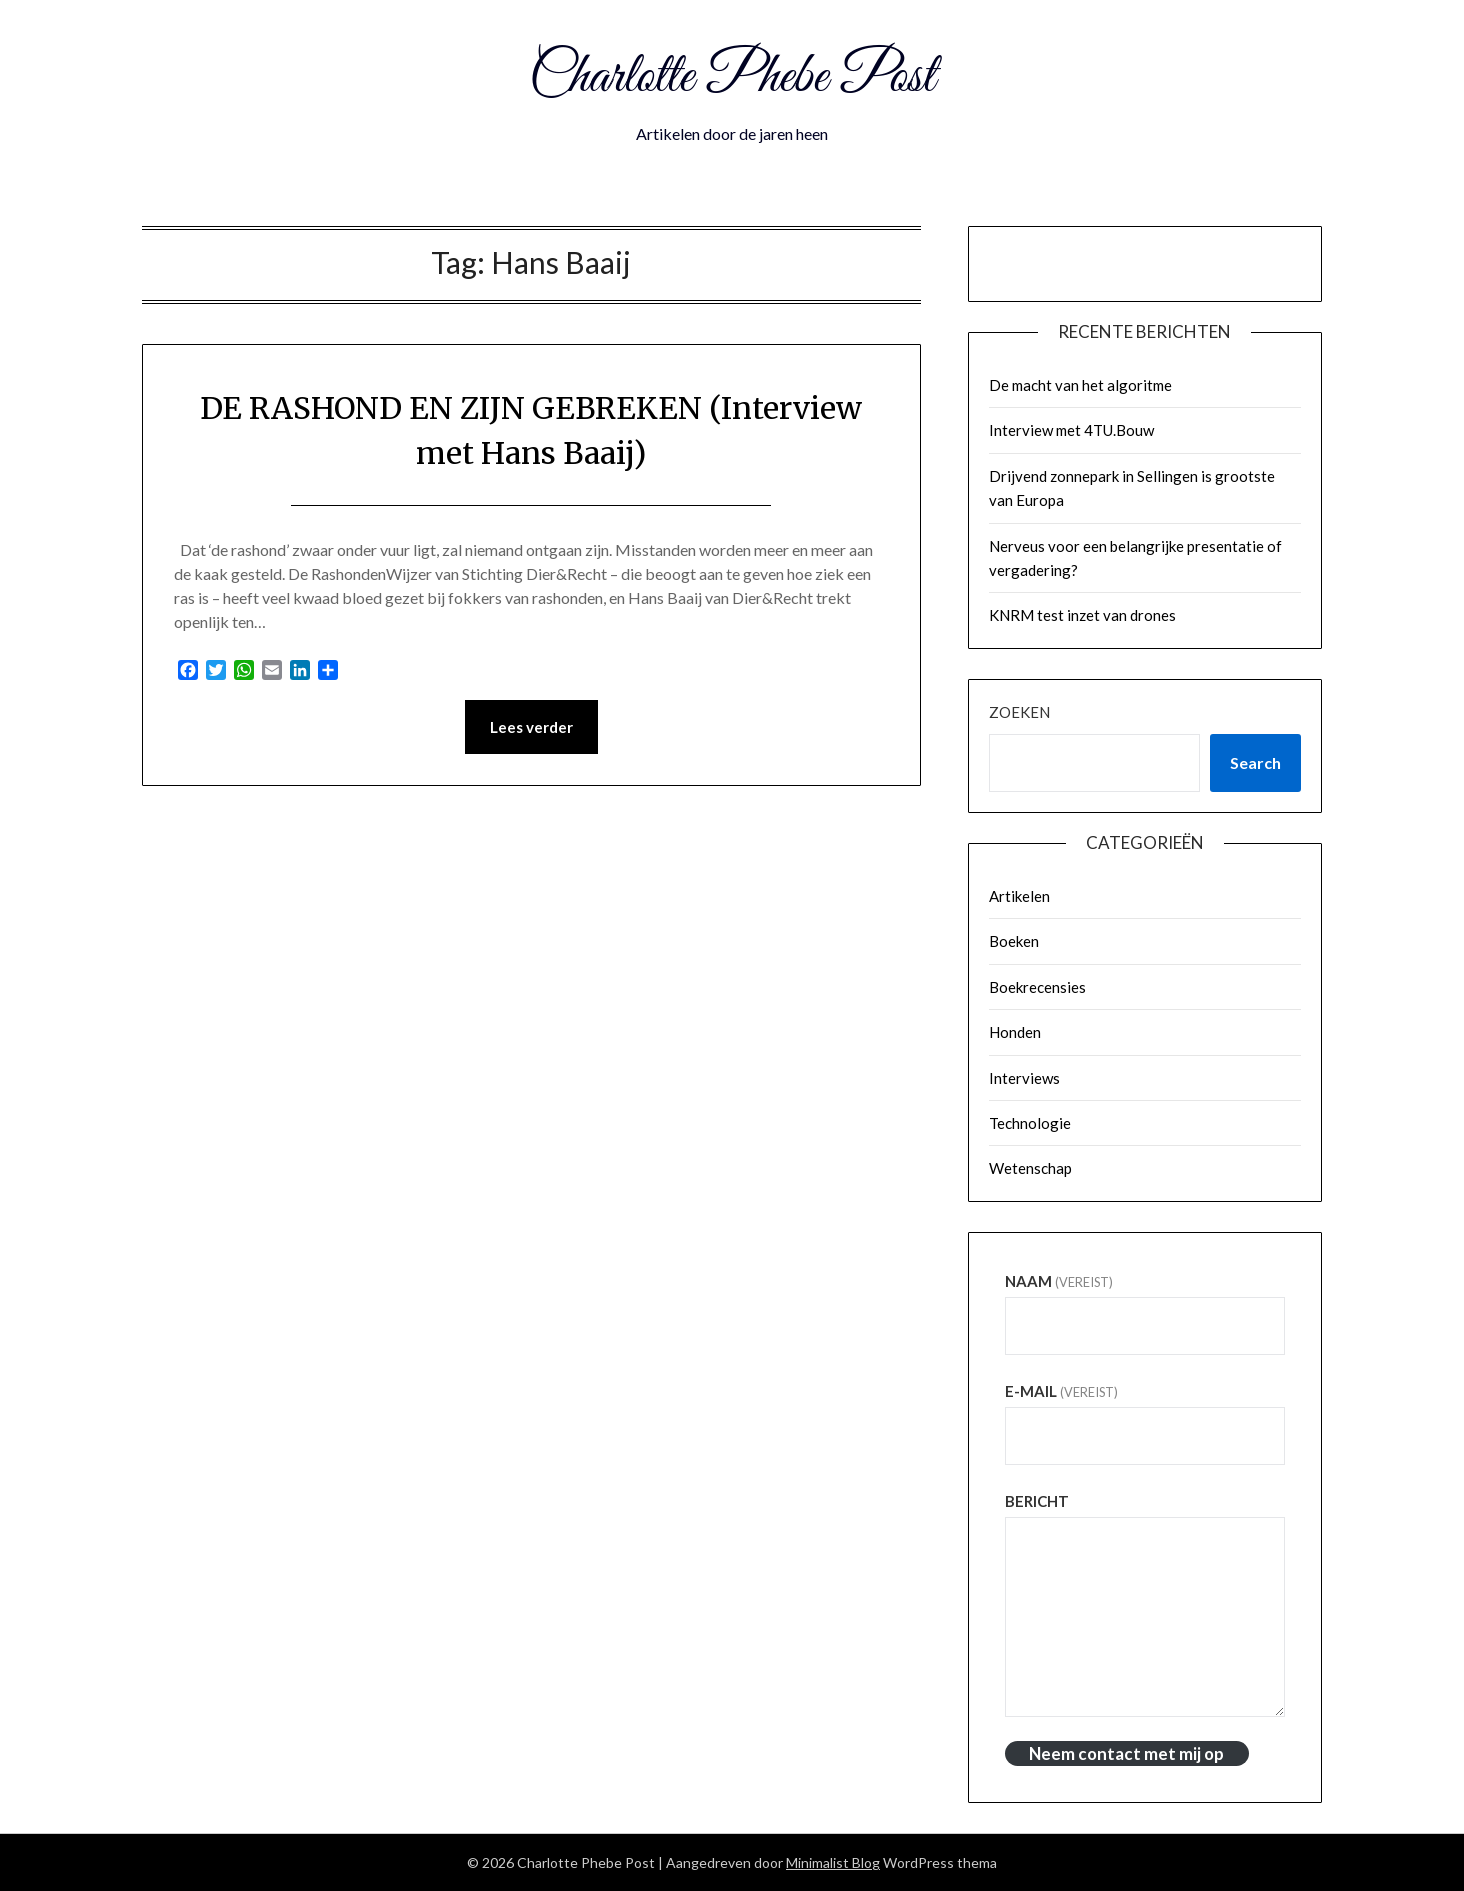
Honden (1015, 1032)
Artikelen (1019, 896)
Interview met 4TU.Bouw (1071, 430)
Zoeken (1019, 712)
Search (1255, 762)
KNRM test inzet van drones (1082, 615)
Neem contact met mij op (1126, 1753)
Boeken (1014, 941)
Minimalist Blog (833, 1862)
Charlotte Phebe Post (732, 78)
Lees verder (531, 727)
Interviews (1024, 1078)
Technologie (1030, 1123)
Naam (1059, 1281)
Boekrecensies (1037, 987)
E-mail (1061, 1391)
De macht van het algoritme (1080, 385)
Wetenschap (1030, 1168)
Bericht (1037, 1501)
